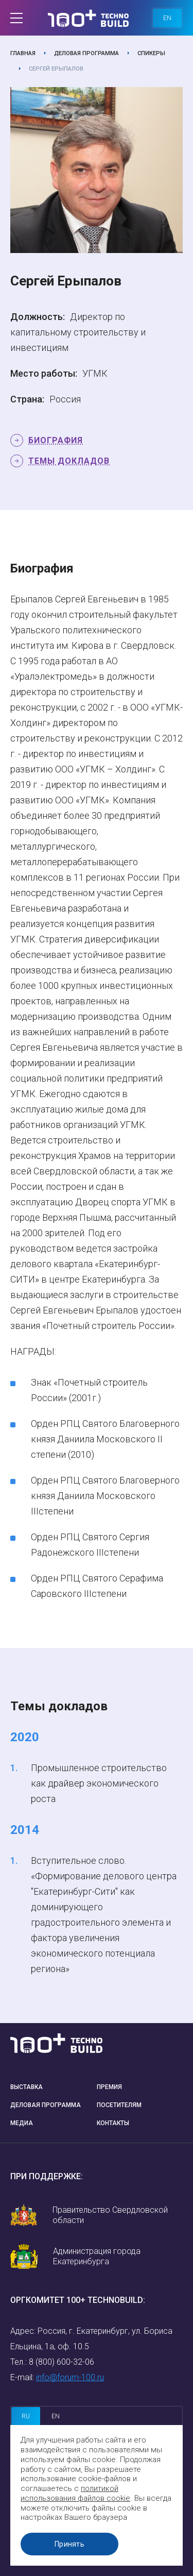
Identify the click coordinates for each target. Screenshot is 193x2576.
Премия (109, 2087)
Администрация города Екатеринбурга (97, 2256)
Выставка (26, 2087)
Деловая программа (86, 53)
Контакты (113, 2123)
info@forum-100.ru (70, 2377)
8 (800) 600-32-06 (61, 2362)
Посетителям (119, 2105)
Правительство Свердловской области (110, 2215)
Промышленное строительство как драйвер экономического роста (99, 1783)
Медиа (21, 2123)
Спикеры (151, 53)
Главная (23, 53)
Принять (69, 2544)
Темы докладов (69, 461)
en (167, 18)
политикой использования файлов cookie (75, 2493)
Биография (55, 440)
